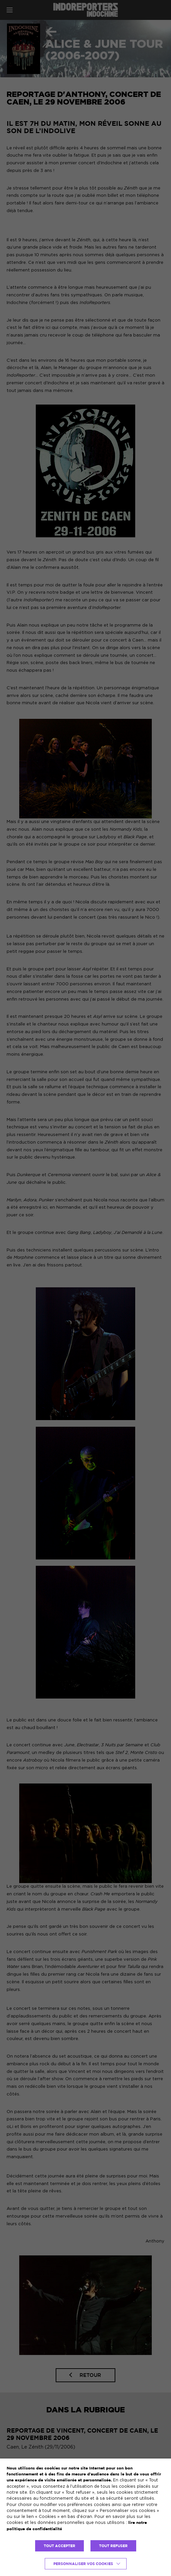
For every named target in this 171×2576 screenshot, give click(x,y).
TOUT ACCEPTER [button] (59, 2546)
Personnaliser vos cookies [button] (83, 2564)
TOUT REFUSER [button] (113, 2546)
